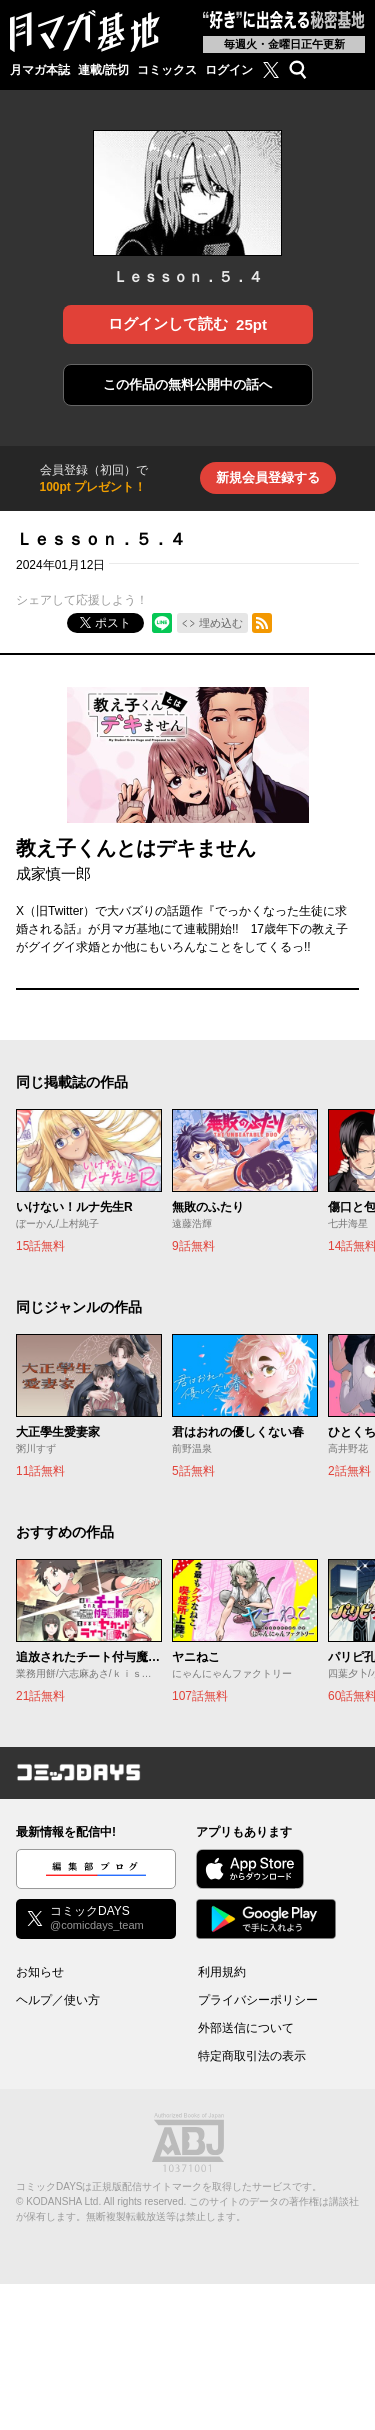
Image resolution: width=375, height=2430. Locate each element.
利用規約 (222, 1972)
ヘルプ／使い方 (58, 2000)
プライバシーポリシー (258, 2000)
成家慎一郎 (53, 873)
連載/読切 (103, 70)
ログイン (229, 70)
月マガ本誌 (40, 70)
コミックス (167, 70)
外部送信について (246, 2028)
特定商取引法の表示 (252, 2056)
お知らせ (40, 1972)
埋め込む (221, 623)
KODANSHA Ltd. (63, 2201)
